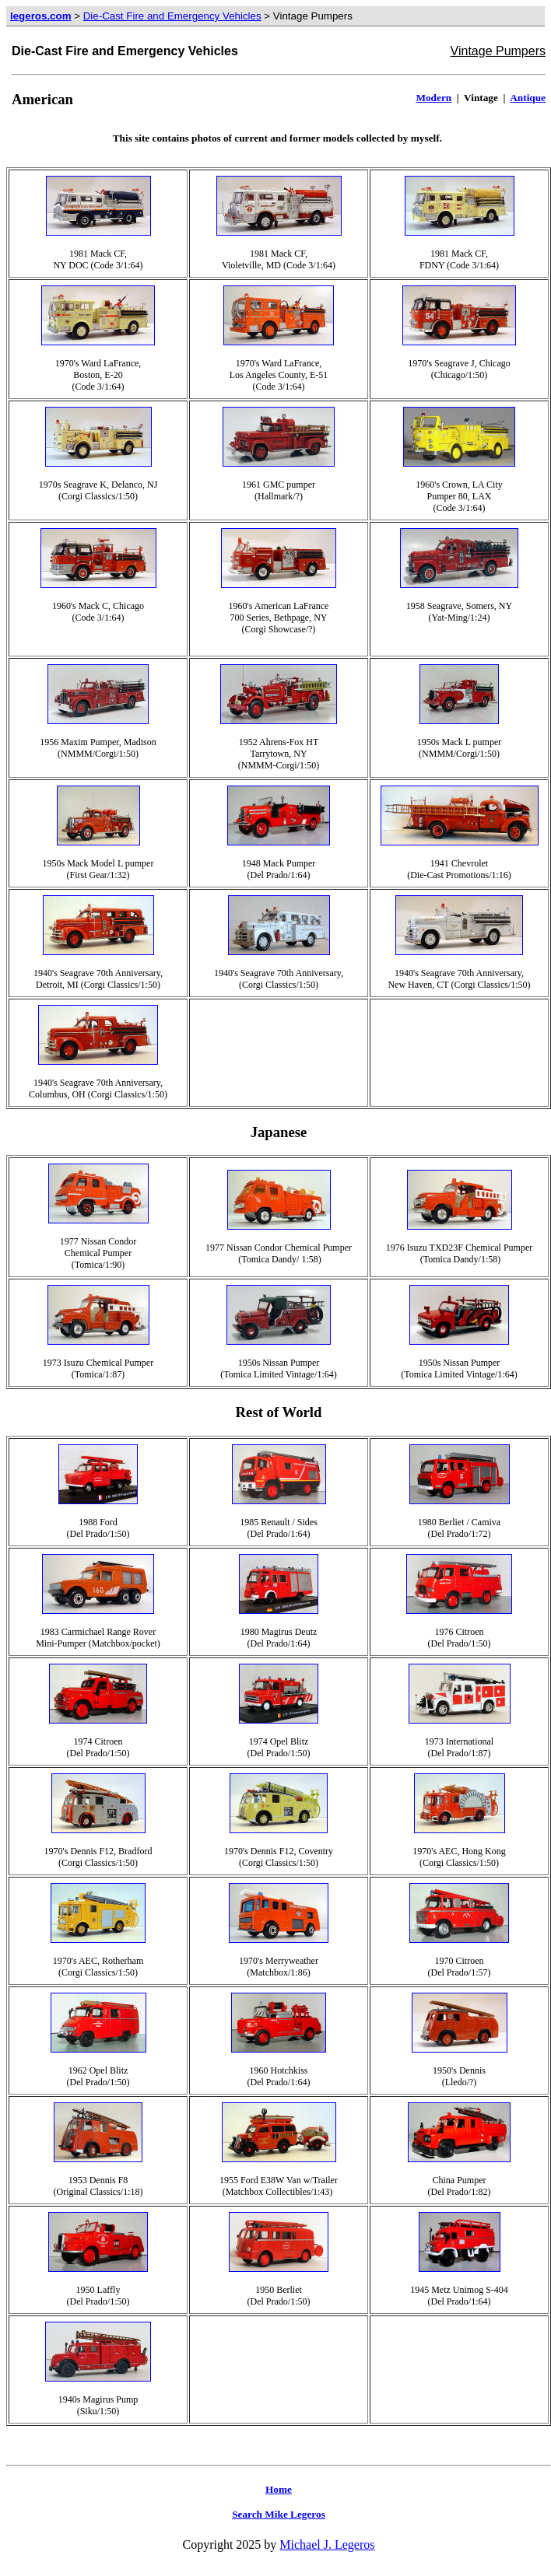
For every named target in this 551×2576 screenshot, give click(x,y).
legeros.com (41, 16)
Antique (528, 97)
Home (278, 2489)
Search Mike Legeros (278, 2514)
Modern (433, 97)
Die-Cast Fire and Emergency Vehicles (172, 16)
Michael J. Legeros (326, 2544)
